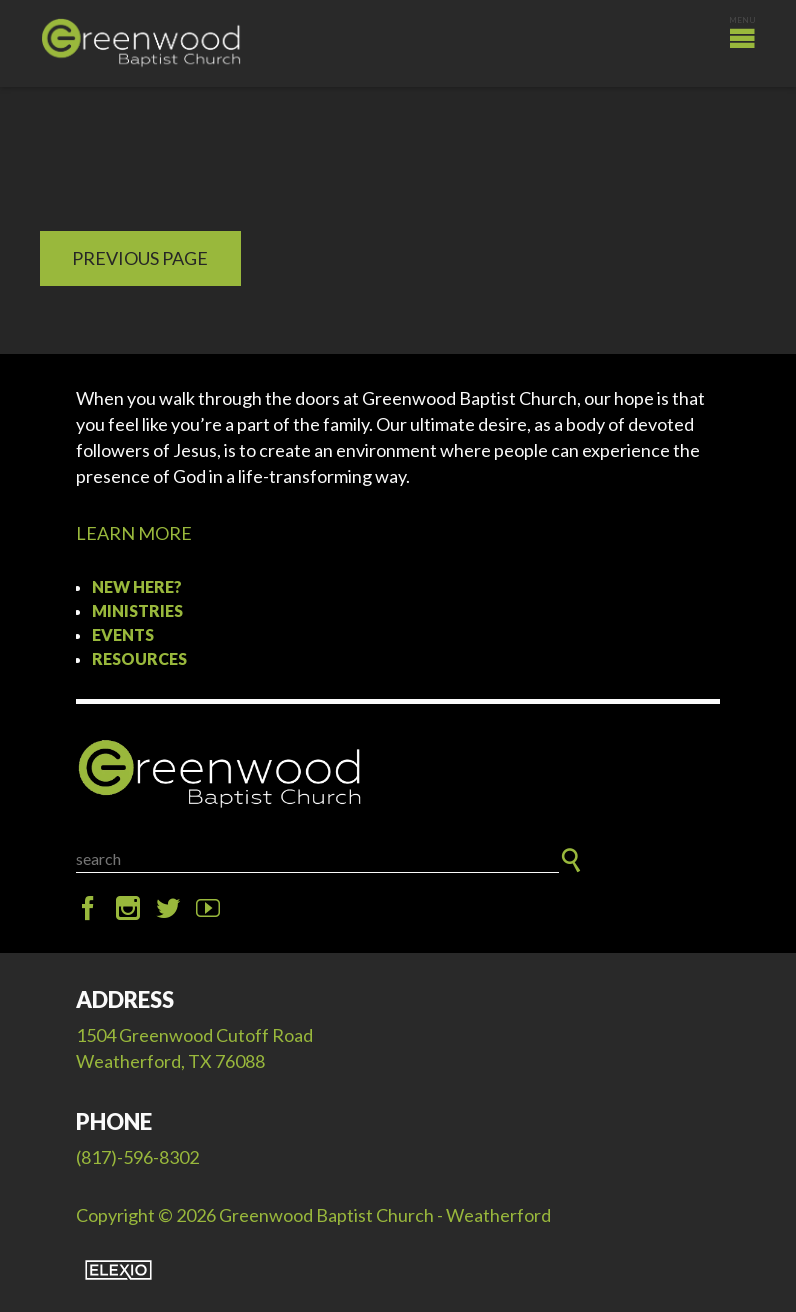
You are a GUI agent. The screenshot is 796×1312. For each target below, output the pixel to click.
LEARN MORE (134, 533)
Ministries (137, 610)
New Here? (137, 586)
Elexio (118, 1270)
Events (123, 634)
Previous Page (140, 258)
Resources (139, 658)
